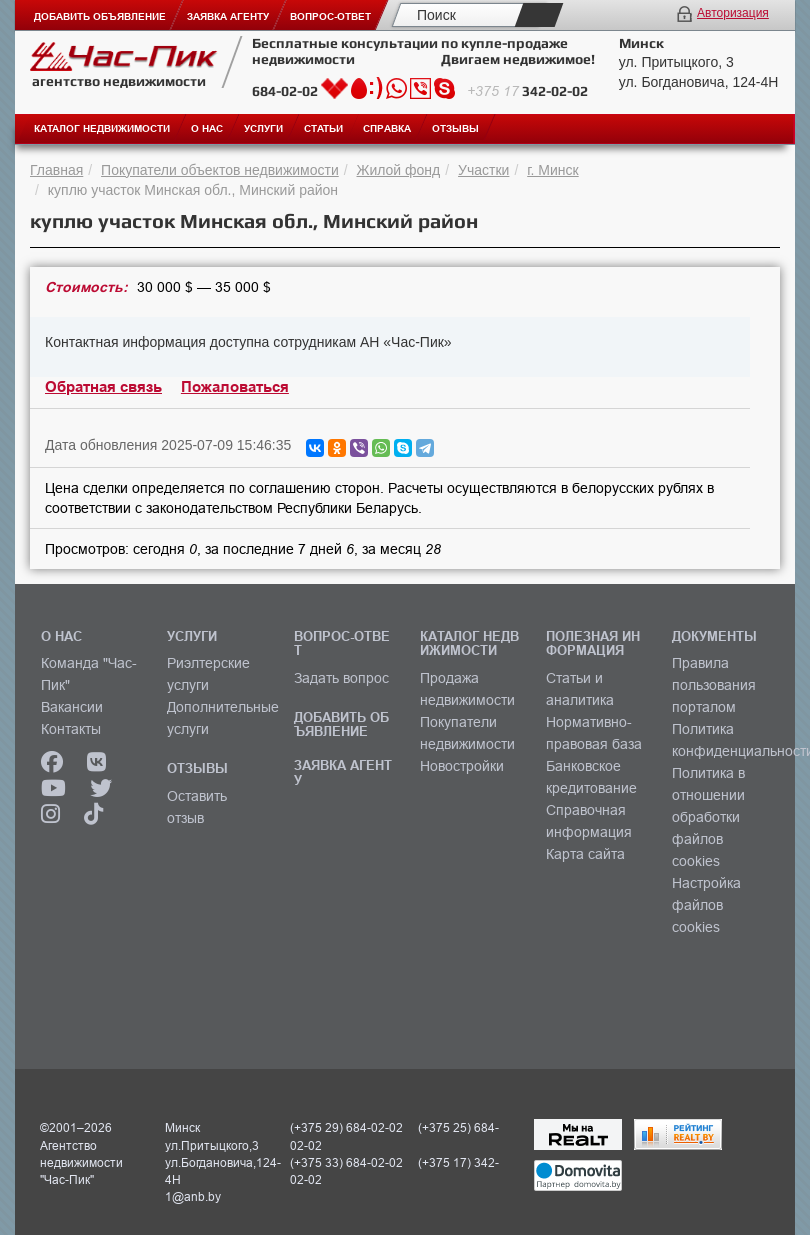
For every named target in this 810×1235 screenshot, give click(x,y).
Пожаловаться (235, 387)
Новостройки (462, 766)
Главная (56, 170)
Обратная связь (103, 387)
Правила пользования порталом (714, 685)
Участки (483, 170)
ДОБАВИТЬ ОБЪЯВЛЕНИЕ (341, 724)
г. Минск (553, 170)
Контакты (71, 729)
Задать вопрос (341, 678)
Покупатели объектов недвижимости (220, 170)
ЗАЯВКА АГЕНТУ (343, 772)
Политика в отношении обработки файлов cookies (708, 817)
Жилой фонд (399, 170)
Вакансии (72, 707)
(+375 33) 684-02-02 (346, 1162)
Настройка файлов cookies (706, 905)
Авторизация (733, 13)
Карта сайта (585, 854)
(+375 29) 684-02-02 (346, 1127)
